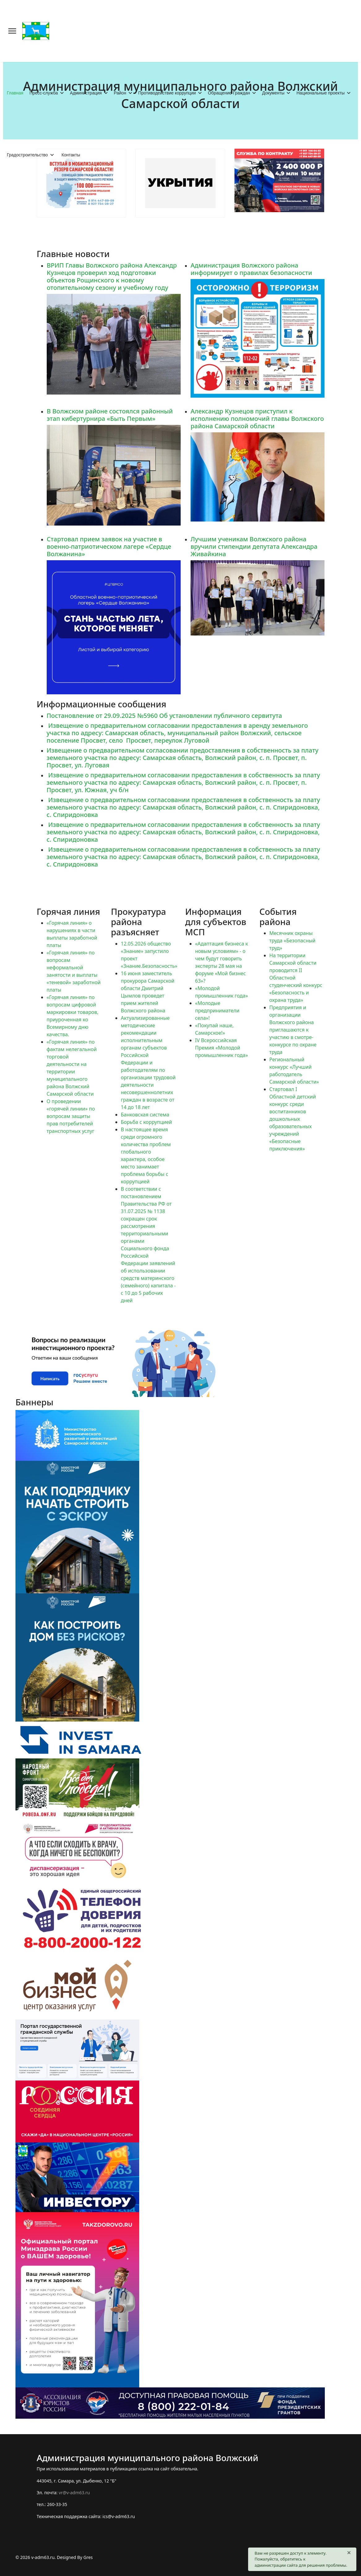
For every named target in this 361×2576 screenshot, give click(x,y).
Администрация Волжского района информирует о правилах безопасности (251, 269)
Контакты (71, 154)
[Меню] (12, 31)
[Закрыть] (349, 2552)
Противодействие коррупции (167, 92)
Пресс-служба (43, 92)
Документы (273, 92)
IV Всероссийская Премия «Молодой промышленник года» (221, 1048)
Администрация (86, 92)
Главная (15, 92)
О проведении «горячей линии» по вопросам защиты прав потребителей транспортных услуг (71, 1116)
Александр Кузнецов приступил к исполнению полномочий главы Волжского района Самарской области (257, 418)
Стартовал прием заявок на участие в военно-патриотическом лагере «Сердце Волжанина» (109, 546)
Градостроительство (27, 154)
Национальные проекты (320, 92)
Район (120, 92)
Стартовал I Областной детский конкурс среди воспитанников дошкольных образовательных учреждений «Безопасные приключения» (292, 1119)
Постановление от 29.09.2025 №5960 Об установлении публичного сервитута (164, 715)
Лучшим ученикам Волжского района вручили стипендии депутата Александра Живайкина (254, 546)
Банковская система (145, 1114)
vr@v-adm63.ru (74, 2492)
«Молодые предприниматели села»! (217, 1010)
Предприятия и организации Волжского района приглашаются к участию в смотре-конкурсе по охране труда (293, 1029)
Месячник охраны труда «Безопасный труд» (292, 940)
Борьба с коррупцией (146, 1122)
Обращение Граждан (229, 92)
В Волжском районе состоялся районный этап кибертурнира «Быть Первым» (110, 414)
